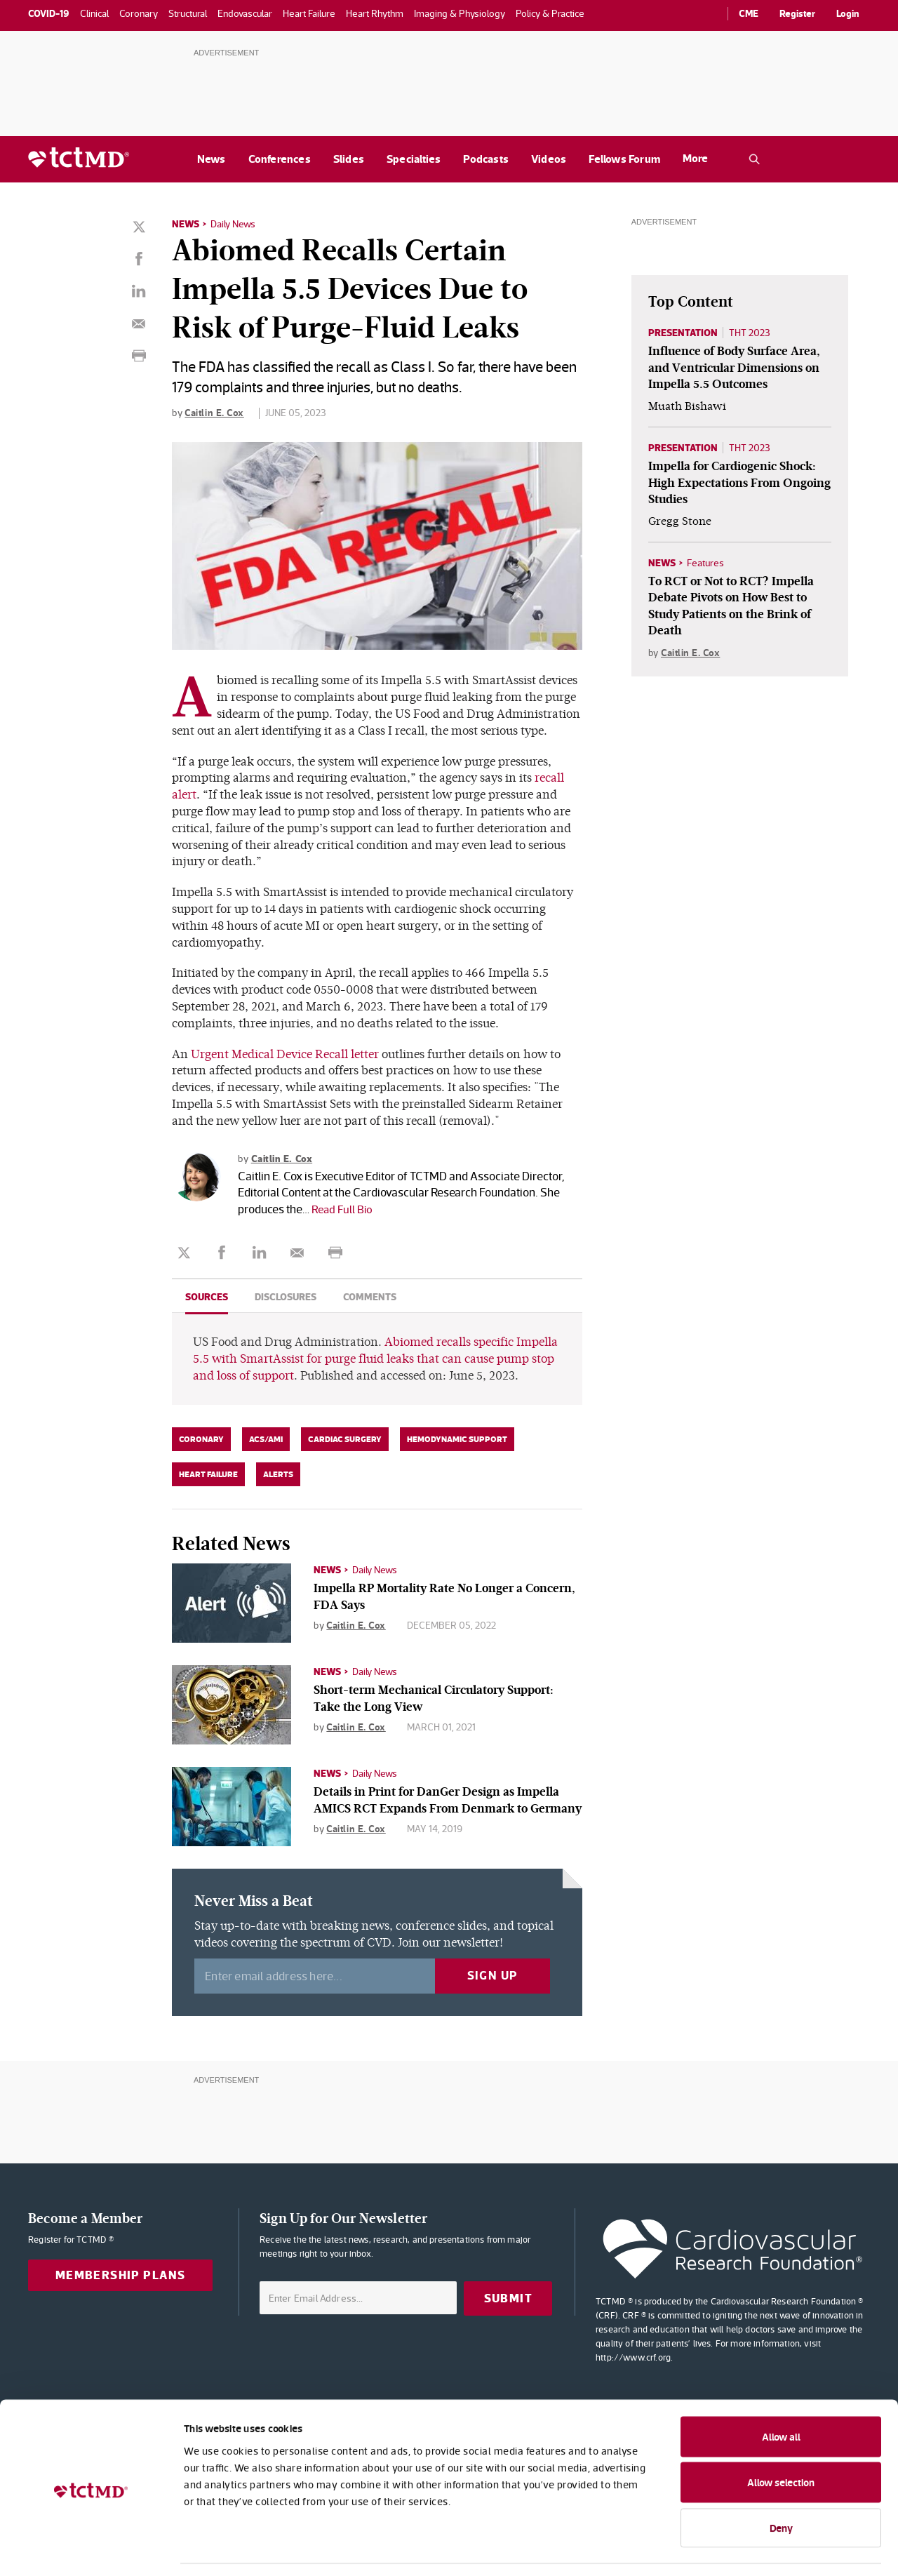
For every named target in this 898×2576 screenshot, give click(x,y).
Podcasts (486, 159)
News (211, 159)
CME (748, 13)
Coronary (201, 1438)
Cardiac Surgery (345, 1438)
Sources (206, 1296)
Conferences (279, 159)
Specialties (414, 159)
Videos (548, 159)
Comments (369, 1296)
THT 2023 (749, 332)
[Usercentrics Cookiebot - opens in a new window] (90, 2548)
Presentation (683, 332)
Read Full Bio (343, 1208)
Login (847, 13)
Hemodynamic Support (457, 1438)
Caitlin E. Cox (214, 412)
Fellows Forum (624, 159)
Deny (781, 2484)
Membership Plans (120, 2275)
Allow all (781, 2393)
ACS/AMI (266, 1438)
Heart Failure (208, 1474)
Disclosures (285, 1296)
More (695, 158)
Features (705, 562)
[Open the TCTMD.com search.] (754, 159)
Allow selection (781, 2439)
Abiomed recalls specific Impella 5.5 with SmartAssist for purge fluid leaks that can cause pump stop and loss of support (375, 1358)
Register (797, 13)
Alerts (278, 1474)
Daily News (232, 223)
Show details (764, 2548)
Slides (348, 159)
